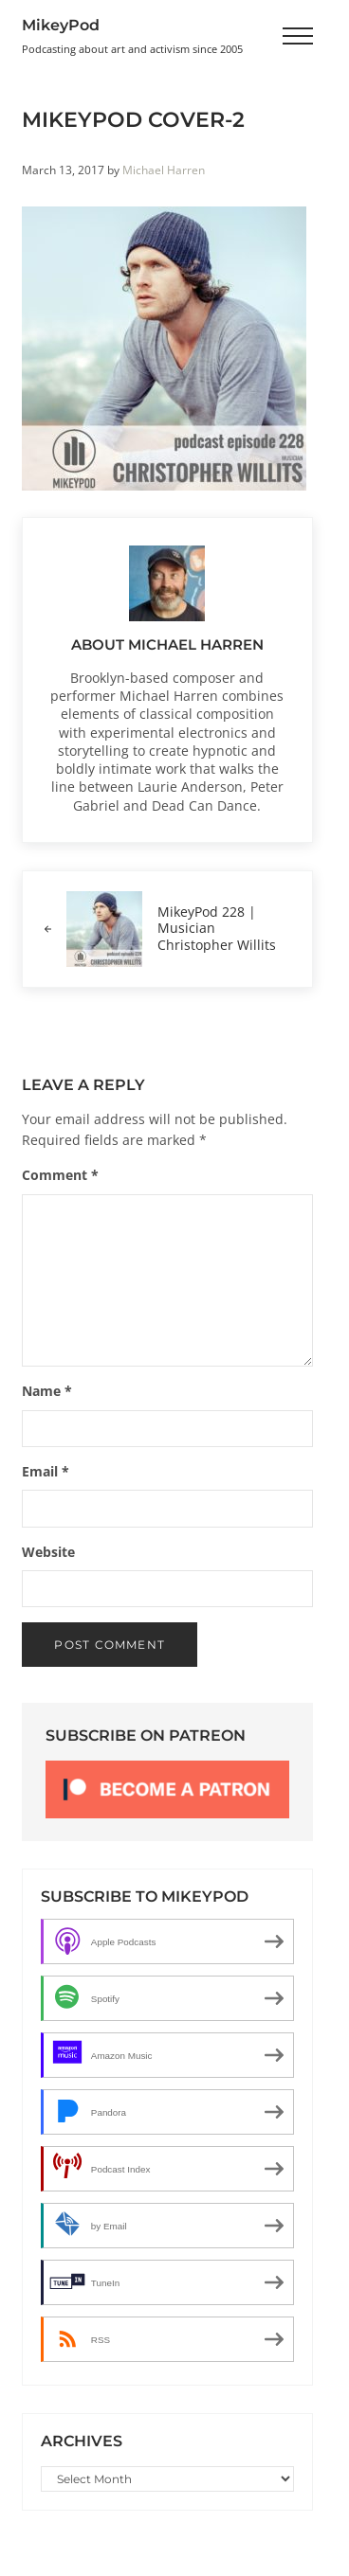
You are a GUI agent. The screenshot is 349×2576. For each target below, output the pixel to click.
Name (47, 1391)
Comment (60, 1175)
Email (45, 1471)
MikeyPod (61, 24)
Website (48, 1552)
